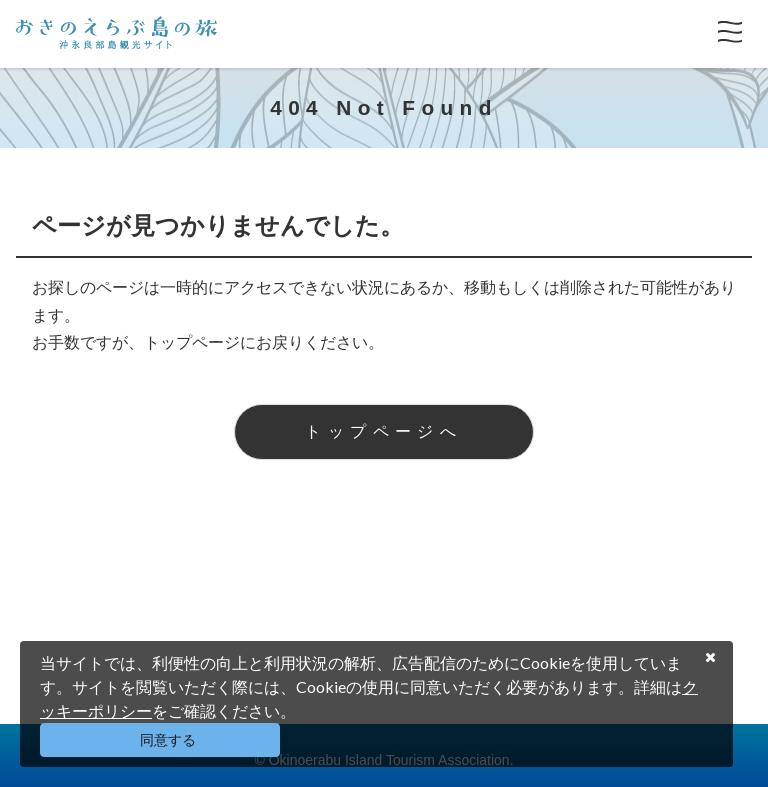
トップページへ (383, 431)
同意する (168, 740)
